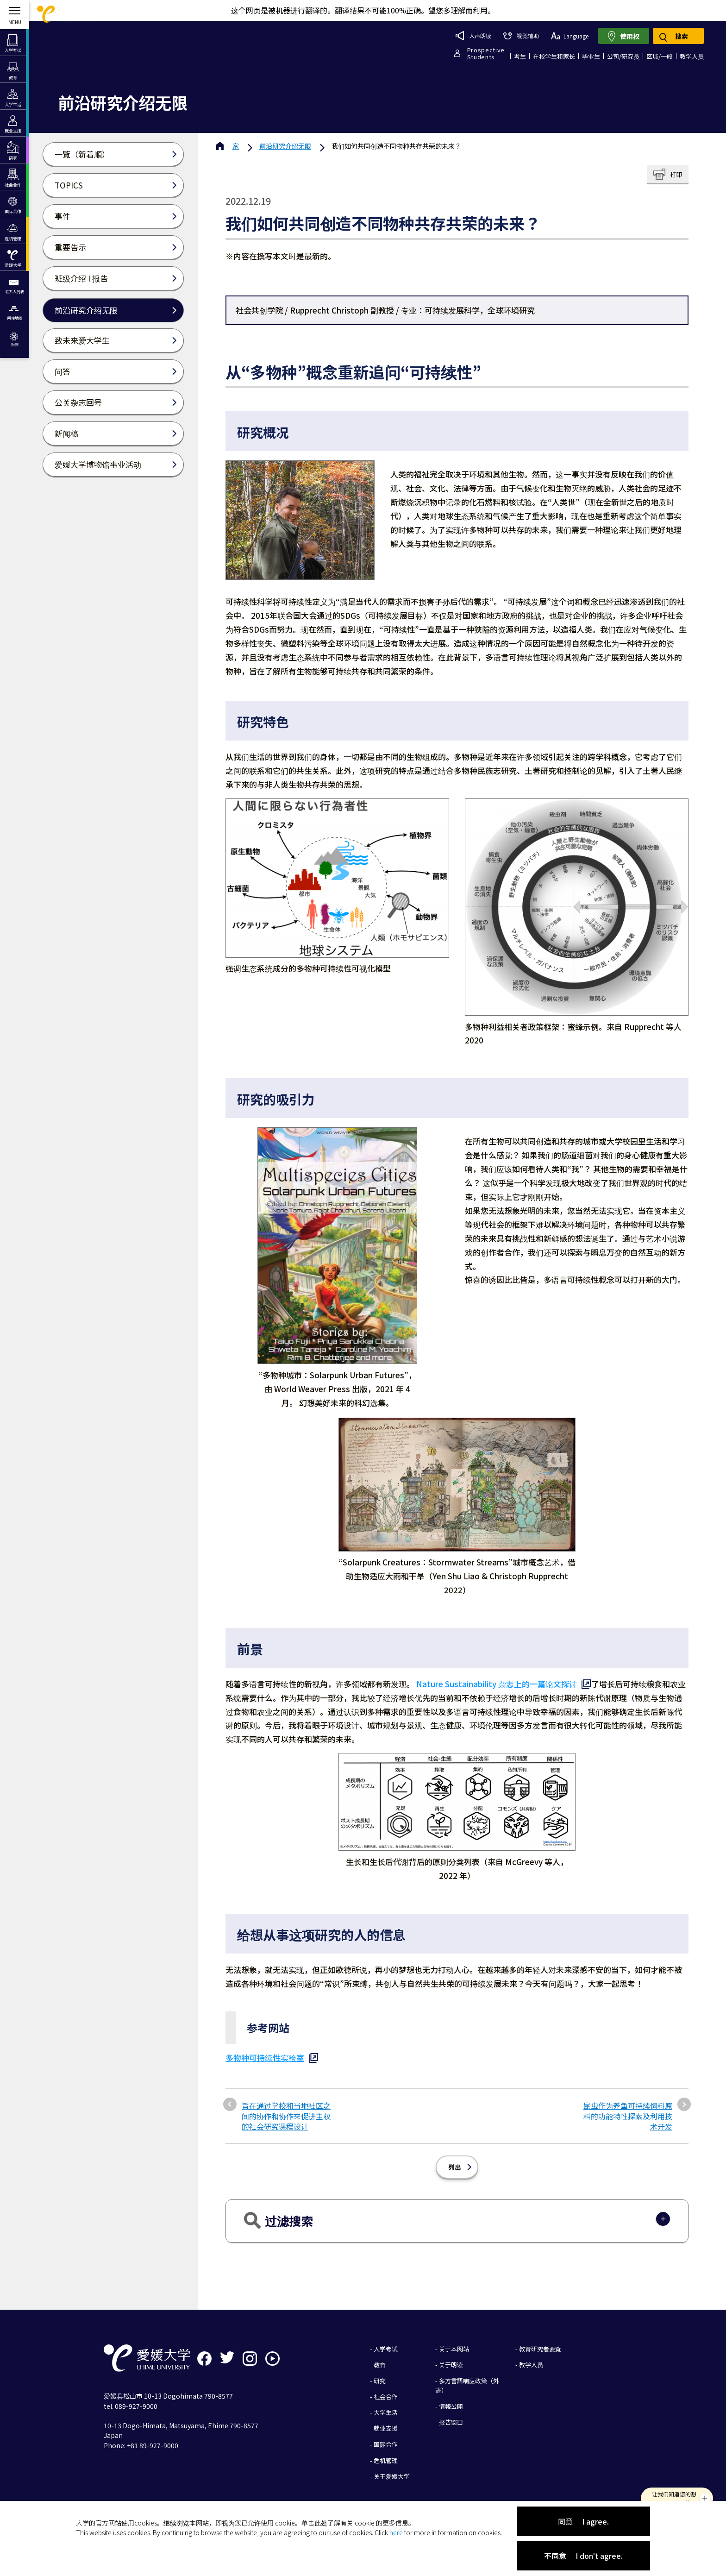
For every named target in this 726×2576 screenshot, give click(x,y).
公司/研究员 (623, 56)
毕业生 (591, 56)
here (396, 2532)
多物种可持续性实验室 (264, 2057)
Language (569, 36)
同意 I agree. (583, 2521)
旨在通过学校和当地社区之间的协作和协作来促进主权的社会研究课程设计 (286, 2115)
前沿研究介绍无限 (285, 146)
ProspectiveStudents (486, 53)
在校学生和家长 (554, 56)
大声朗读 (473, 35)
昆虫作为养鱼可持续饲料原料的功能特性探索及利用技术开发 (627, 2115)
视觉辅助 (520, 35)
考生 (520, 56)
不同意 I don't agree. (583, 2555)
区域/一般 (659, 56)
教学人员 (692, 56)
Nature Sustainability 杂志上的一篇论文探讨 (496, 1684)
